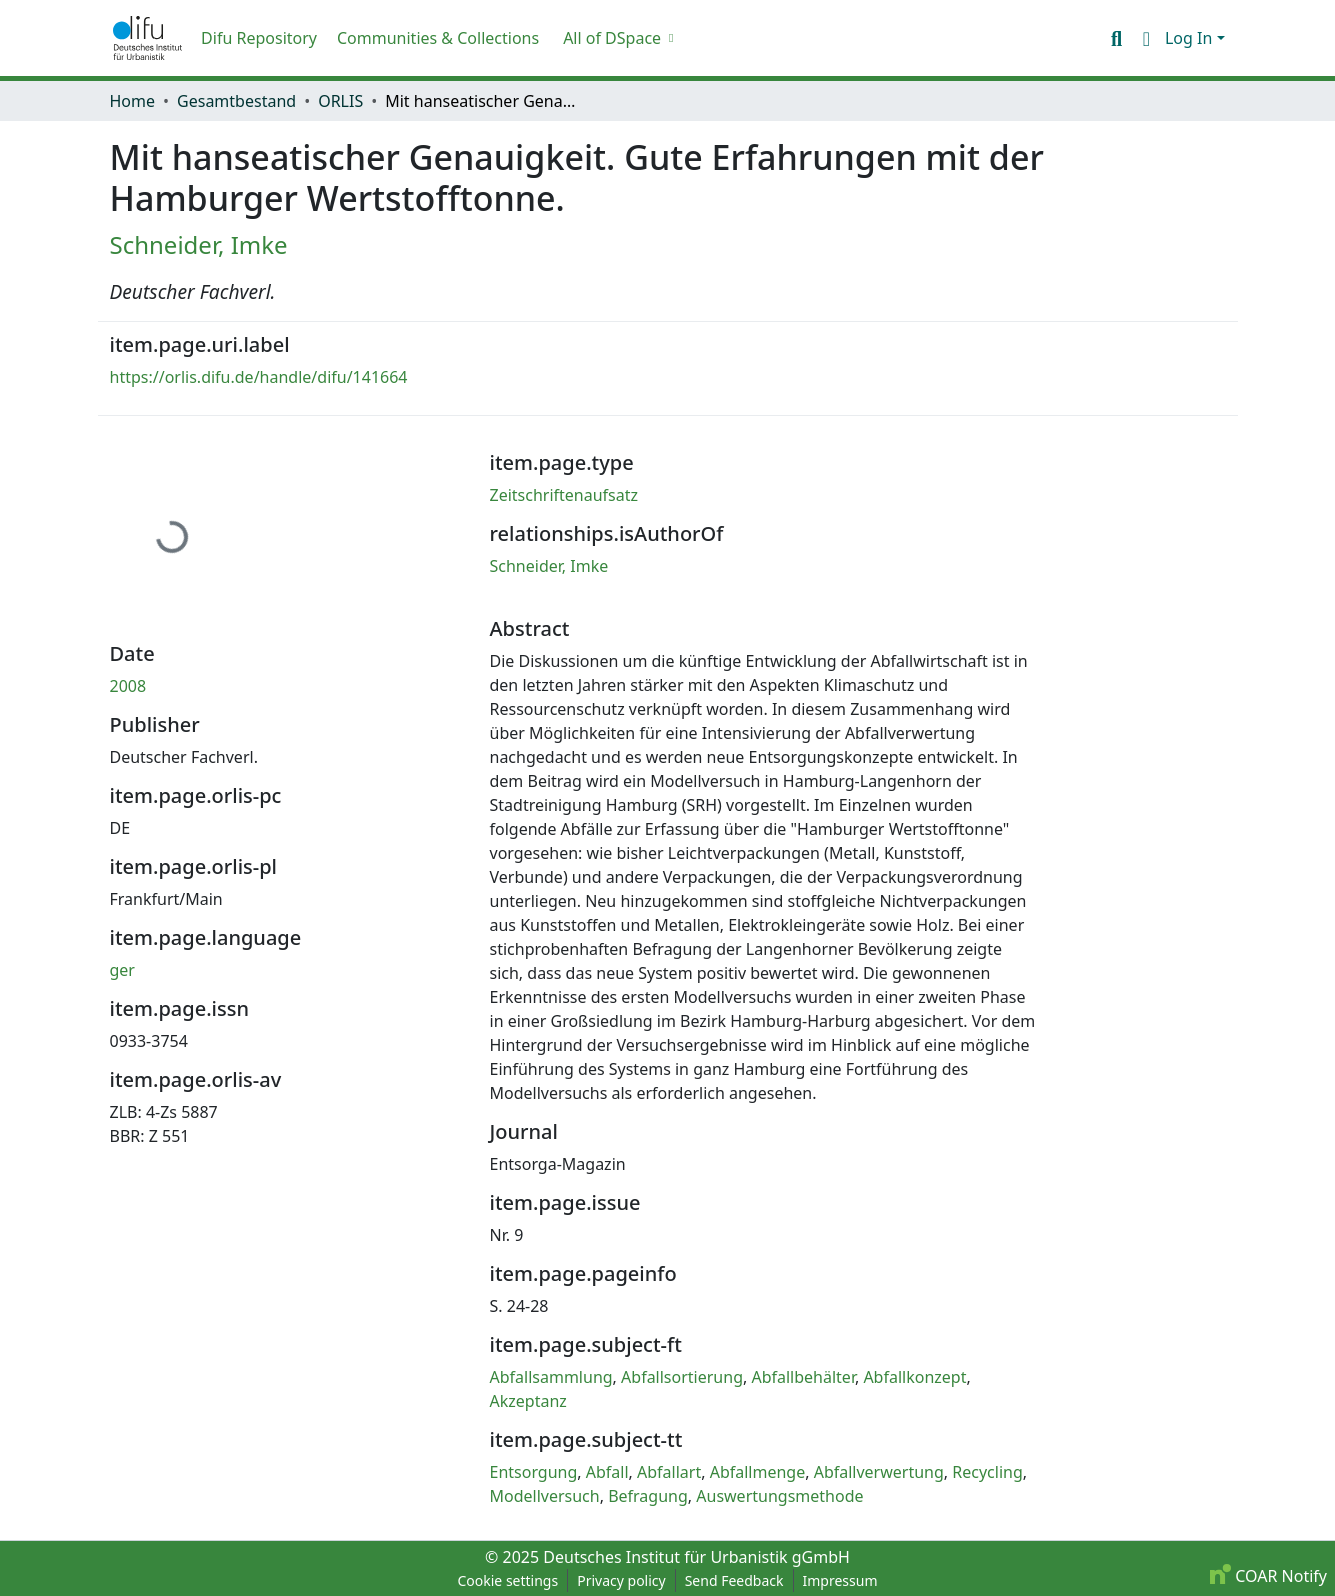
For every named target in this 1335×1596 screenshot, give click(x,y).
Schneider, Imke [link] (199, 244)
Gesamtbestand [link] (236, 101)
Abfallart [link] (669, 1472)
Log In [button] (1191, 38)
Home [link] (133, 101)
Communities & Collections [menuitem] (438, 38)
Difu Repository (259, 38)
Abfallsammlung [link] (551, 1377)
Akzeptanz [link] (528, 1401)
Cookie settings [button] (507, 1580)
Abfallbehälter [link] (803, 1377)
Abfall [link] (607, 1472)
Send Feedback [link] (734, 1580)
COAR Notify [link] (1268, 1576)
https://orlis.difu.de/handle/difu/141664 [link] (259, 377)
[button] (148, 38)
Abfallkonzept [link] (914, 1377)
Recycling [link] (987, 1472)
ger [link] (122, 970)
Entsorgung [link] (534, 1472)
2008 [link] (128, 686)
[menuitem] (616, 38)
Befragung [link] (648, 1496)
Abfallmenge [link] (758, 1472)
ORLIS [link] (340, 101)
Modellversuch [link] (545, 1496)
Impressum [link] (840, 1580)
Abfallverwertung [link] (879, 1472)
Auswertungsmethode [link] (779, 1496)
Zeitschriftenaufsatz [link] (564, 495)
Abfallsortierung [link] (682, 1377)
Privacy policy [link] (621, 1580)
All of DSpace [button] (612, 38)
